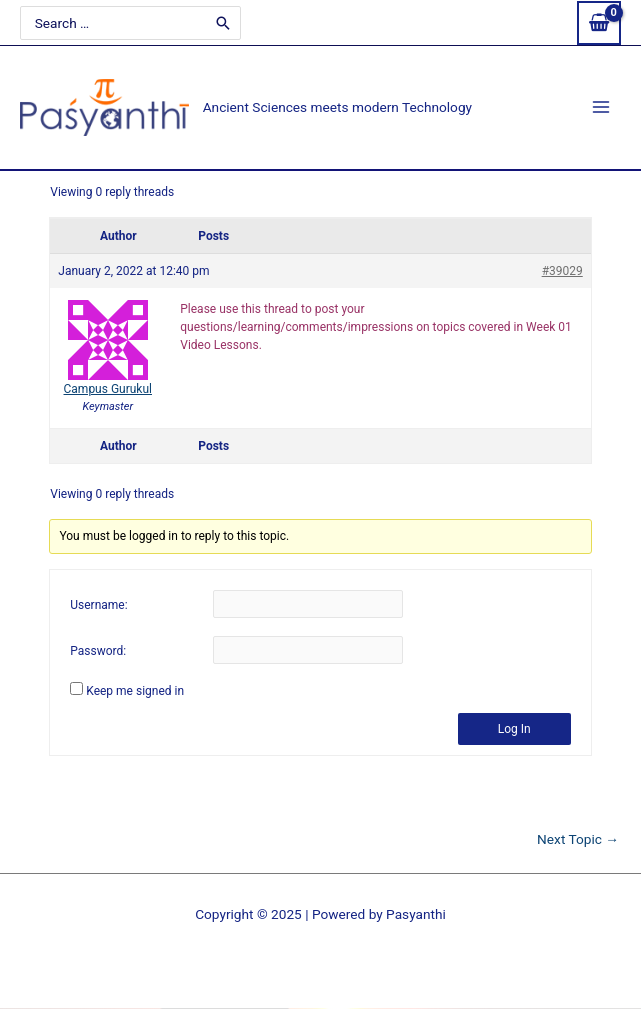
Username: (98, 605)
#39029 (562, 271)
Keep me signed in (135, 691)
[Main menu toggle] (601, 107)
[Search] (223, 22)
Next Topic (578, 840)
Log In (514, 729)
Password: (98, 651)
